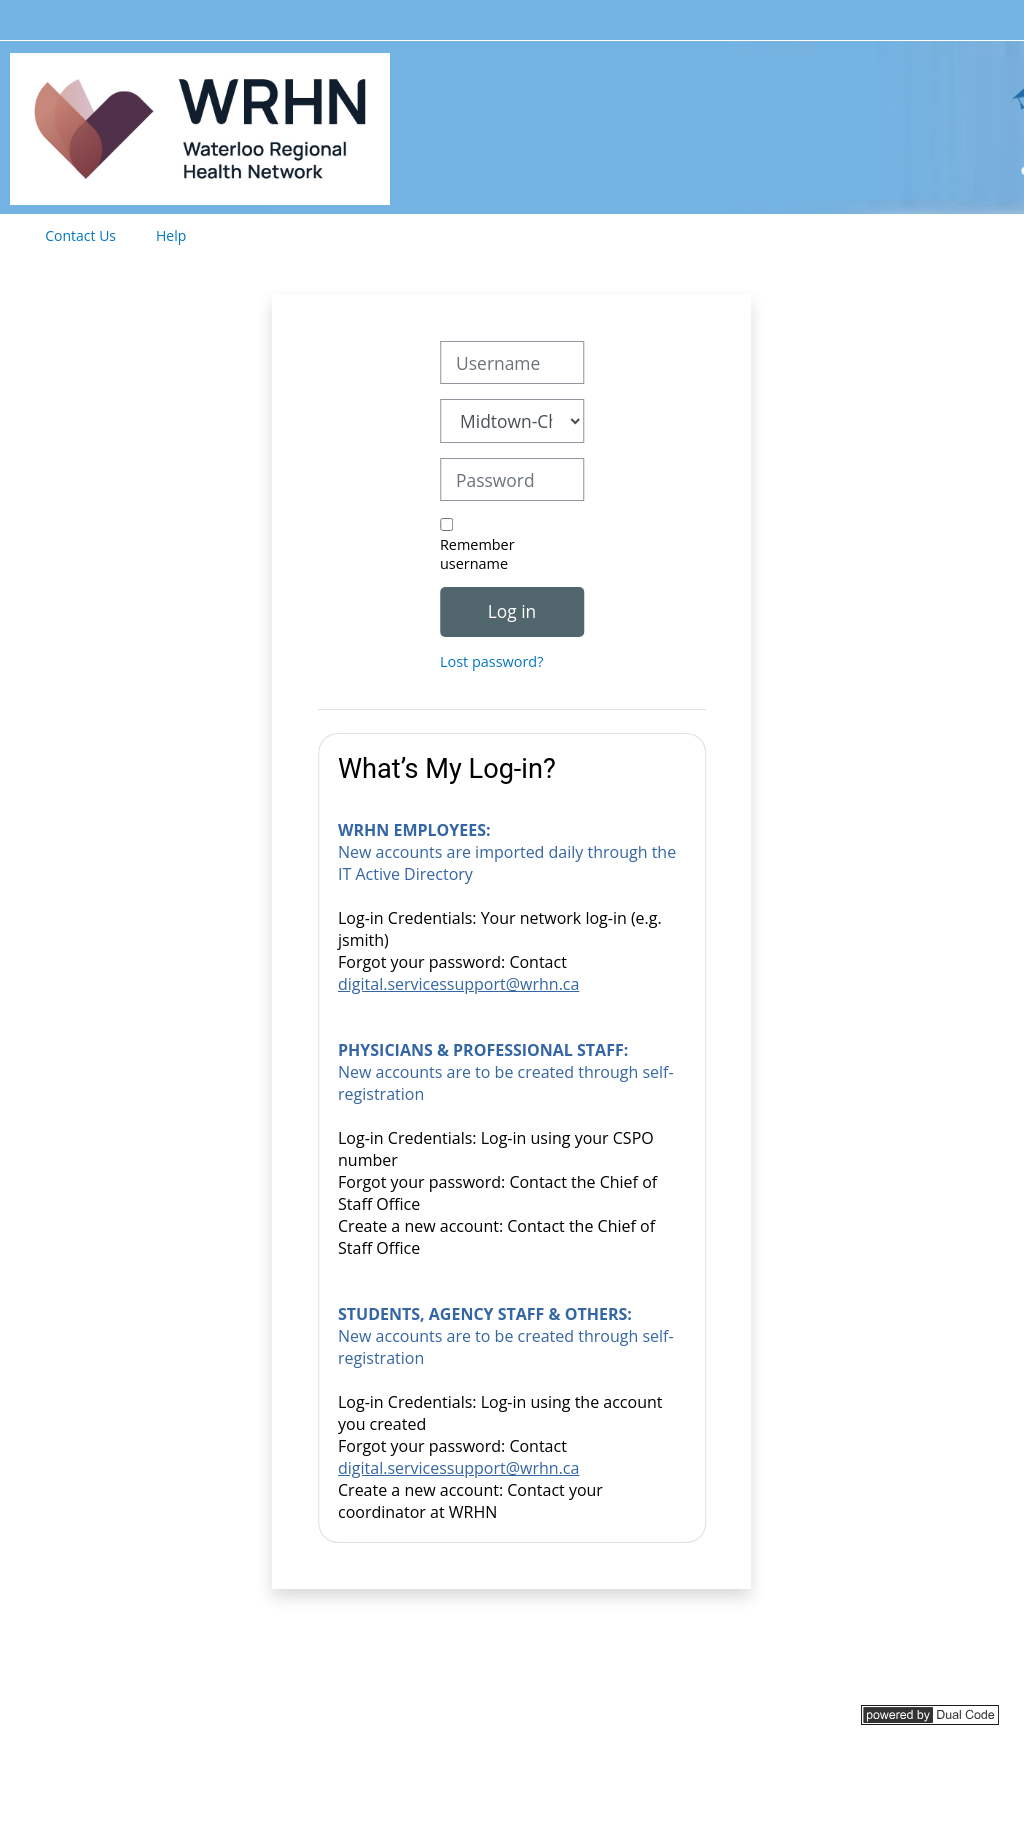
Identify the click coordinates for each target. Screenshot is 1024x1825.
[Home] (200, 125)
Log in (512, 611)
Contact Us (80, 235)
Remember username (477, 554)
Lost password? (491, 661)
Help (171, 235)
